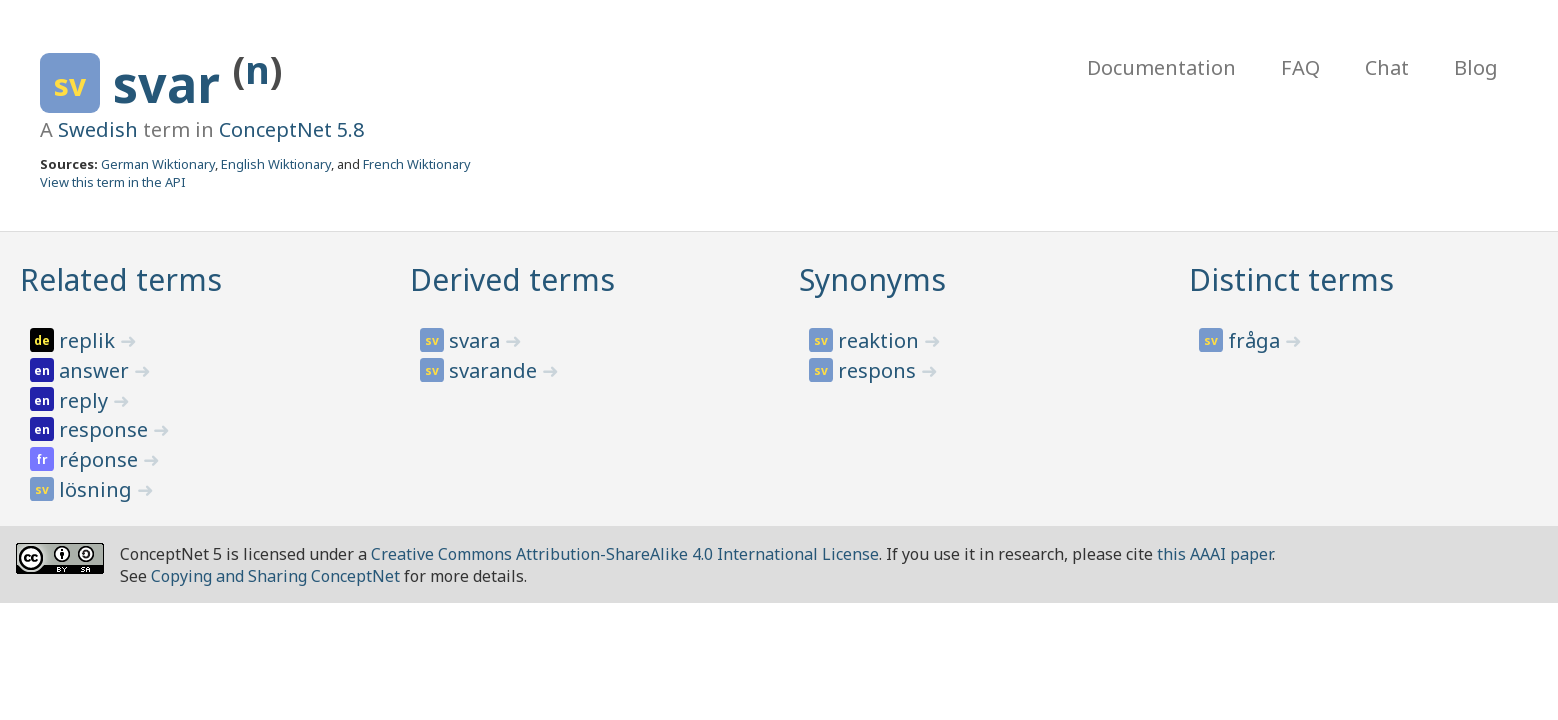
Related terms (121, 279)
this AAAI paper (1214, 554)
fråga (1256, 340)
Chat (1387, 67)
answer (96, 370)
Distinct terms (1291, 279)
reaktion (881, 340)
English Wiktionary (276, 164)
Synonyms (872, 279)
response (106, 429)
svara (477, 340)
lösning (98, 489)
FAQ (1300, 67)
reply (86, 400)
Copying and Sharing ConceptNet (275, 576)
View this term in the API (113, 182)
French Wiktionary (417, 164)
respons (879, 370)
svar (173, 84)
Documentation (1161, 67)
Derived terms (512, 279)
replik (89, 340)
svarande (495, 370)
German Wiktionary (158, 164)
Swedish (98, 129)
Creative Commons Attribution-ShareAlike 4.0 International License (625, 554)
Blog (1476, 67)
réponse (101, 459)
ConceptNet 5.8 (291, 129)
